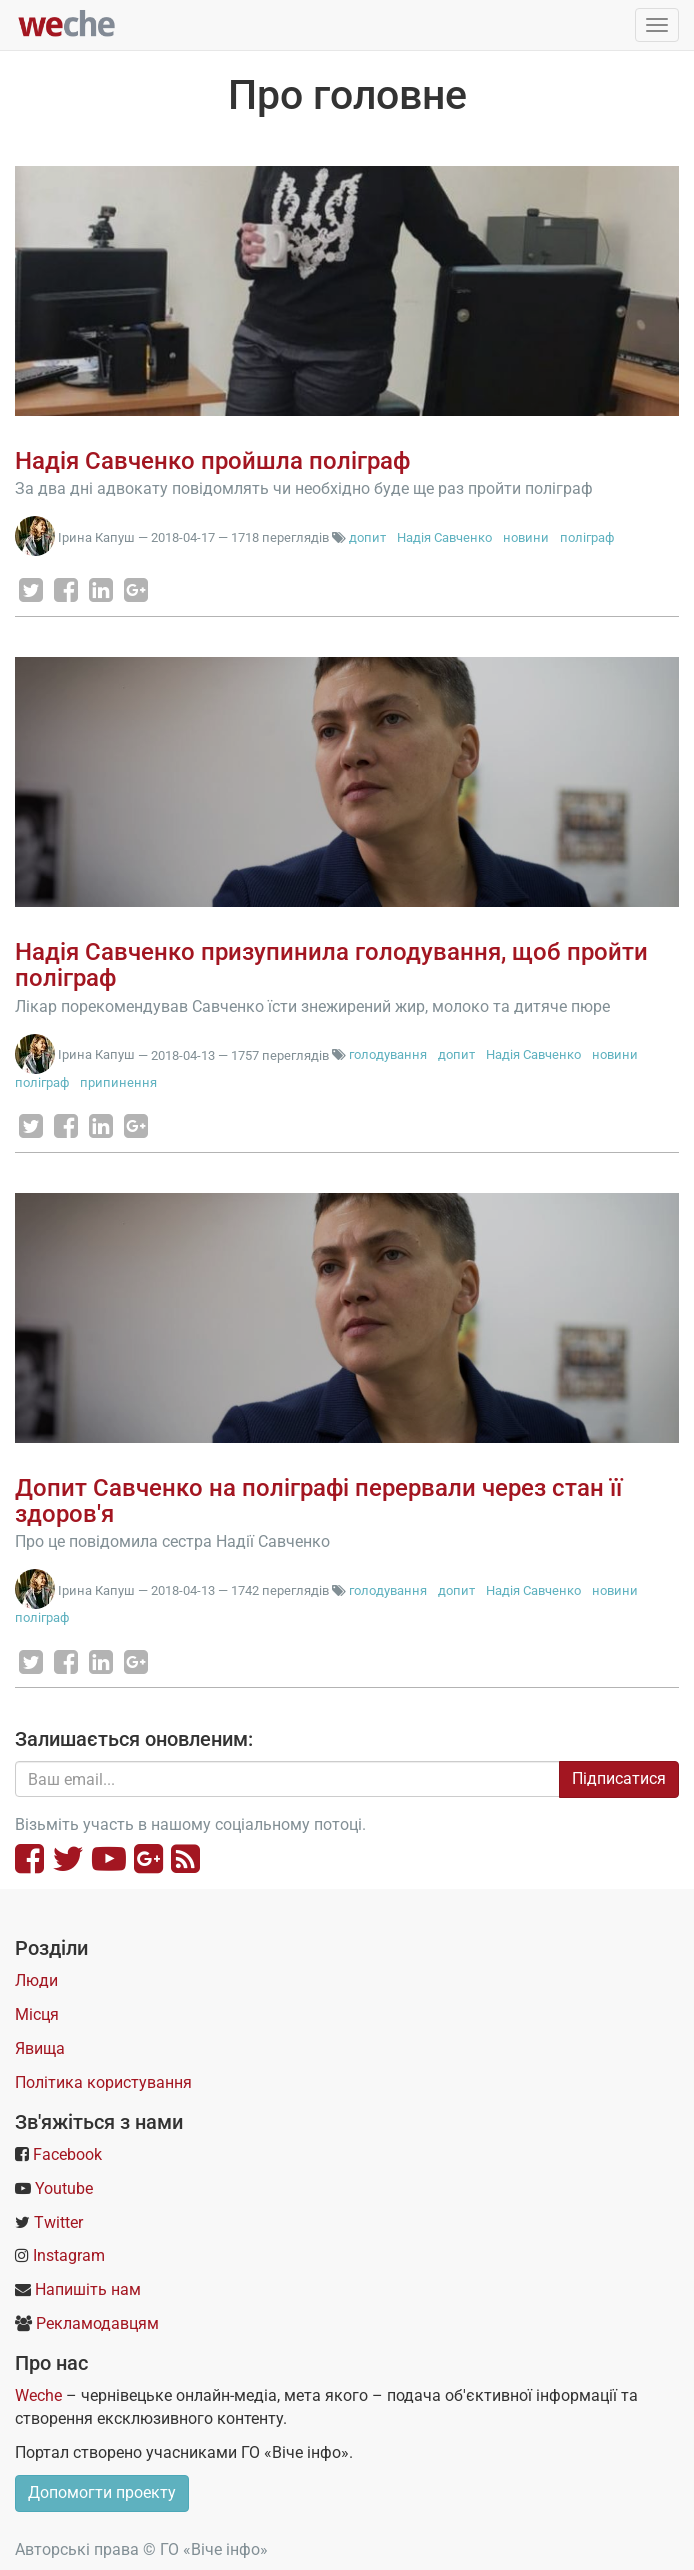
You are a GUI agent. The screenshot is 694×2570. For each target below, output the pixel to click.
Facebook (67, 2154)
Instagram (69, 2255)
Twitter (58, 2222)
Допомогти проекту (102, 2492)
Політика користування (103, 2082)
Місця (37, 2014)
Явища (40, 2048)
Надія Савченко (444, 537)
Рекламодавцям (97, 2323)
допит (367, 537)
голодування (388, 1054)
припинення (118, 1082)
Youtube (64, 2188)
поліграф (587, 537)
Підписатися (619, 1778)
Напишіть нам (88, 2289)
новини (526, 537)
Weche (38, 2395)
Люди (36, 1980)
